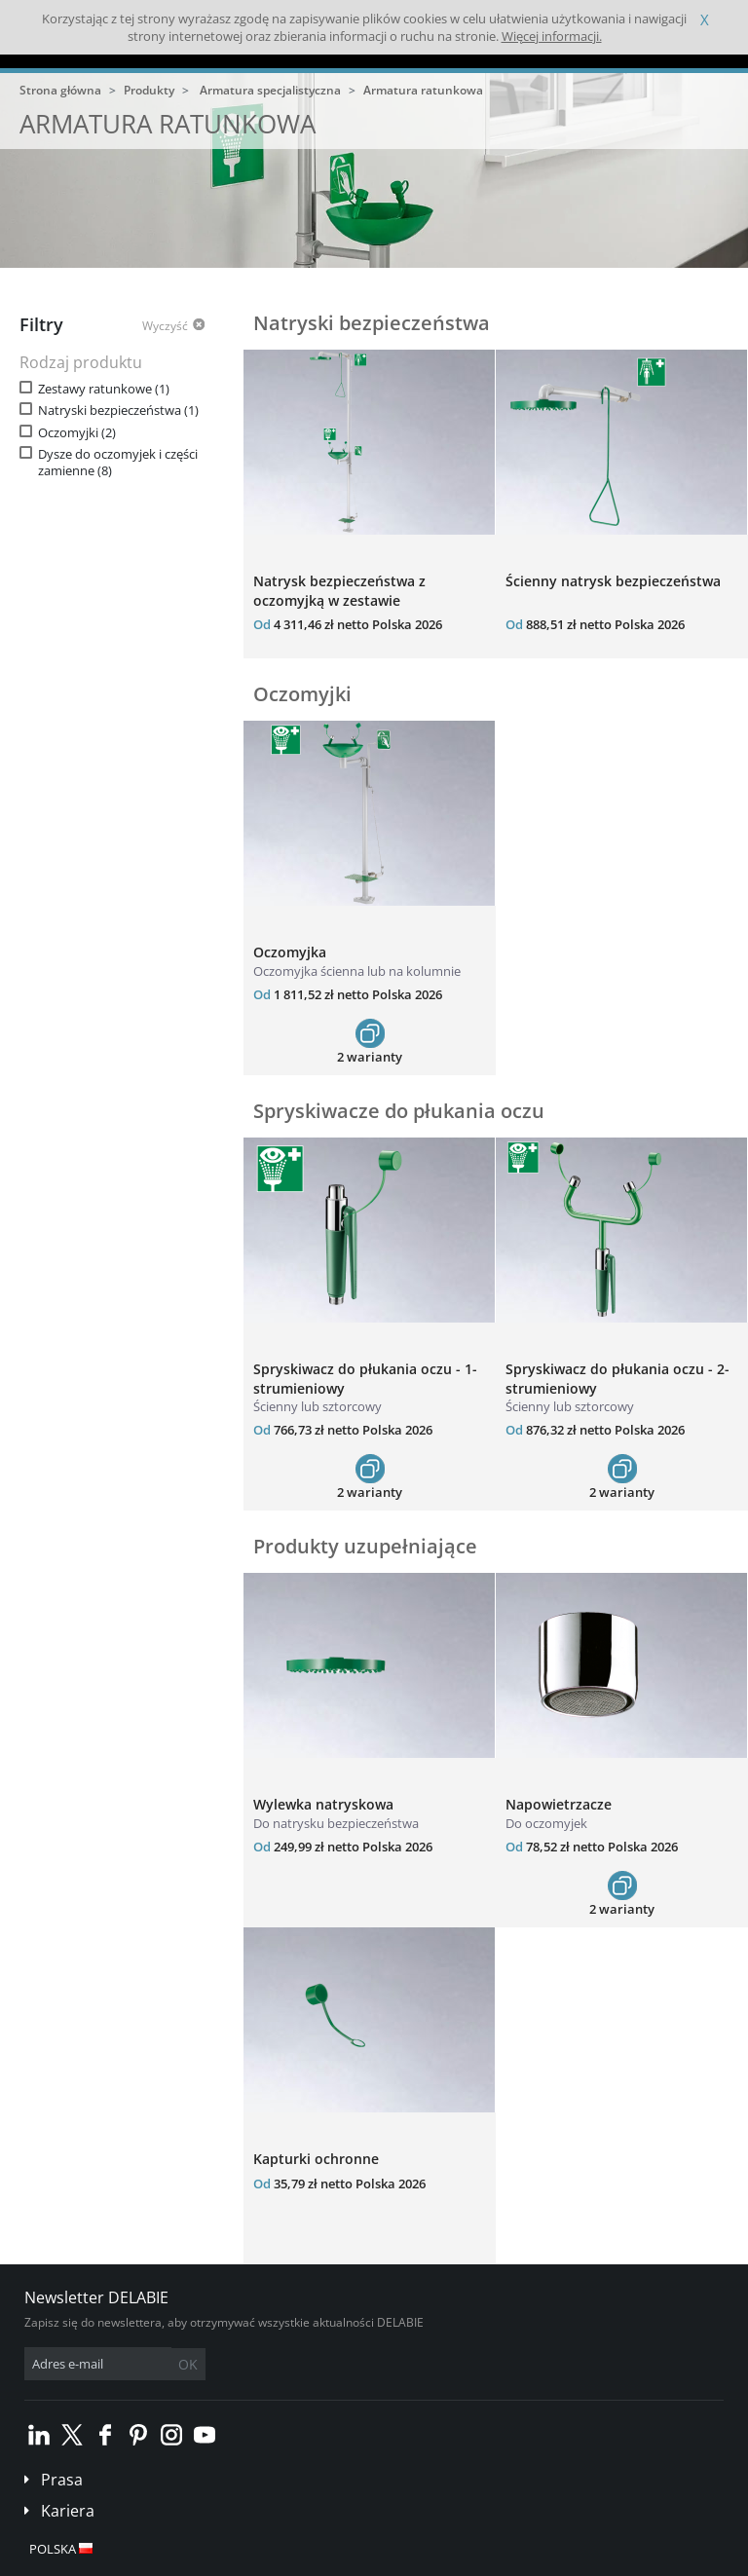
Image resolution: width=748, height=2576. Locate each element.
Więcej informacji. (552, 36)
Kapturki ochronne (316, 2158)
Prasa (62, 2479)
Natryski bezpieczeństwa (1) (118, 410)
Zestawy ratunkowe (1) (103, 389)
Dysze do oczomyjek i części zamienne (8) (118, 462)
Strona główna (60, 90)
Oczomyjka (289, 952)
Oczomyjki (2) (77, 433)
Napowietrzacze (558, 1804)
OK (188, 2364)
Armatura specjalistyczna (270, 90)
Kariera (67, 2510)
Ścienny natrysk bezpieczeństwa (613, 581)
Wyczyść (165, 326)
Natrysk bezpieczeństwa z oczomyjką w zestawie (339, 591)
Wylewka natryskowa (323, 1804)
